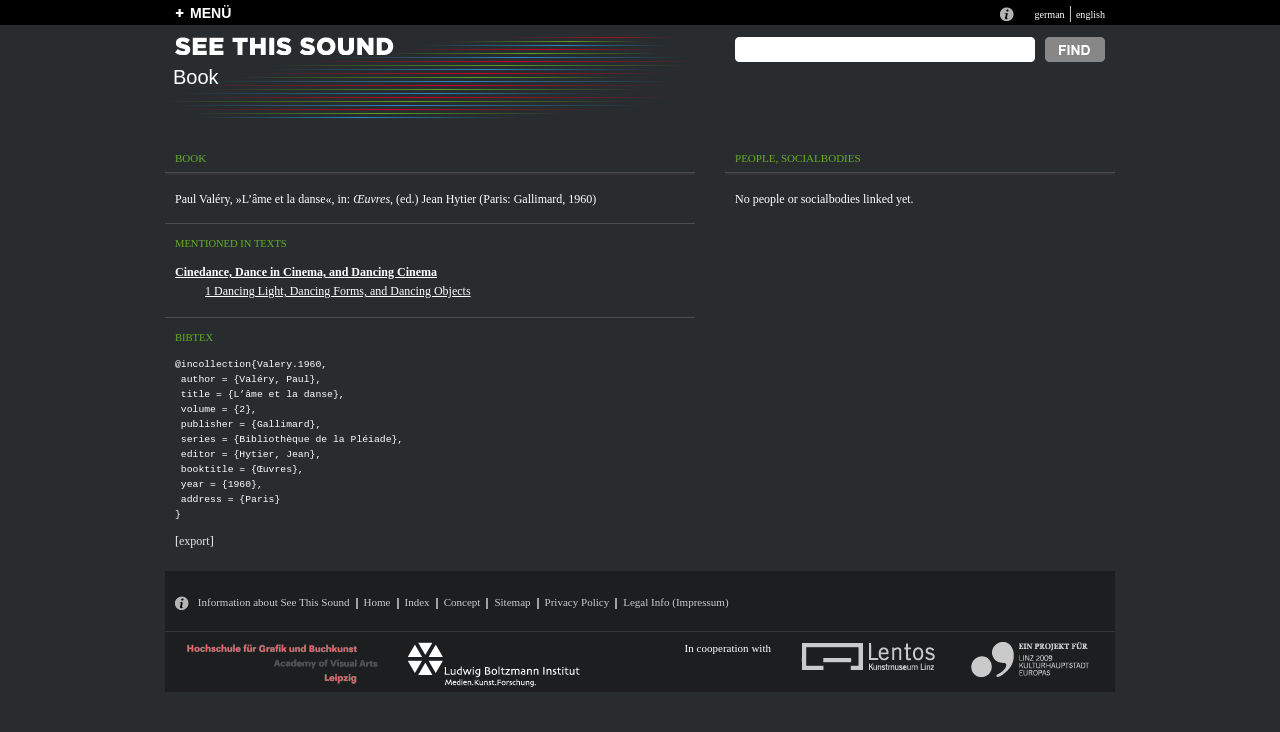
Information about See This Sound (274, 602)
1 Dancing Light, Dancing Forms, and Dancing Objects (338, 291)
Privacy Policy (577, 602)
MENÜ (210, 13)
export (194, 541)
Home (377, 602)
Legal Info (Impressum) (675, 602)
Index (417, 602)
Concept (462, 602)
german (1049, 14)
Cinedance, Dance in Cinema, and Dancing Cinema (306, 272)
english (1090, 14)
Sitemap (512, 602)
